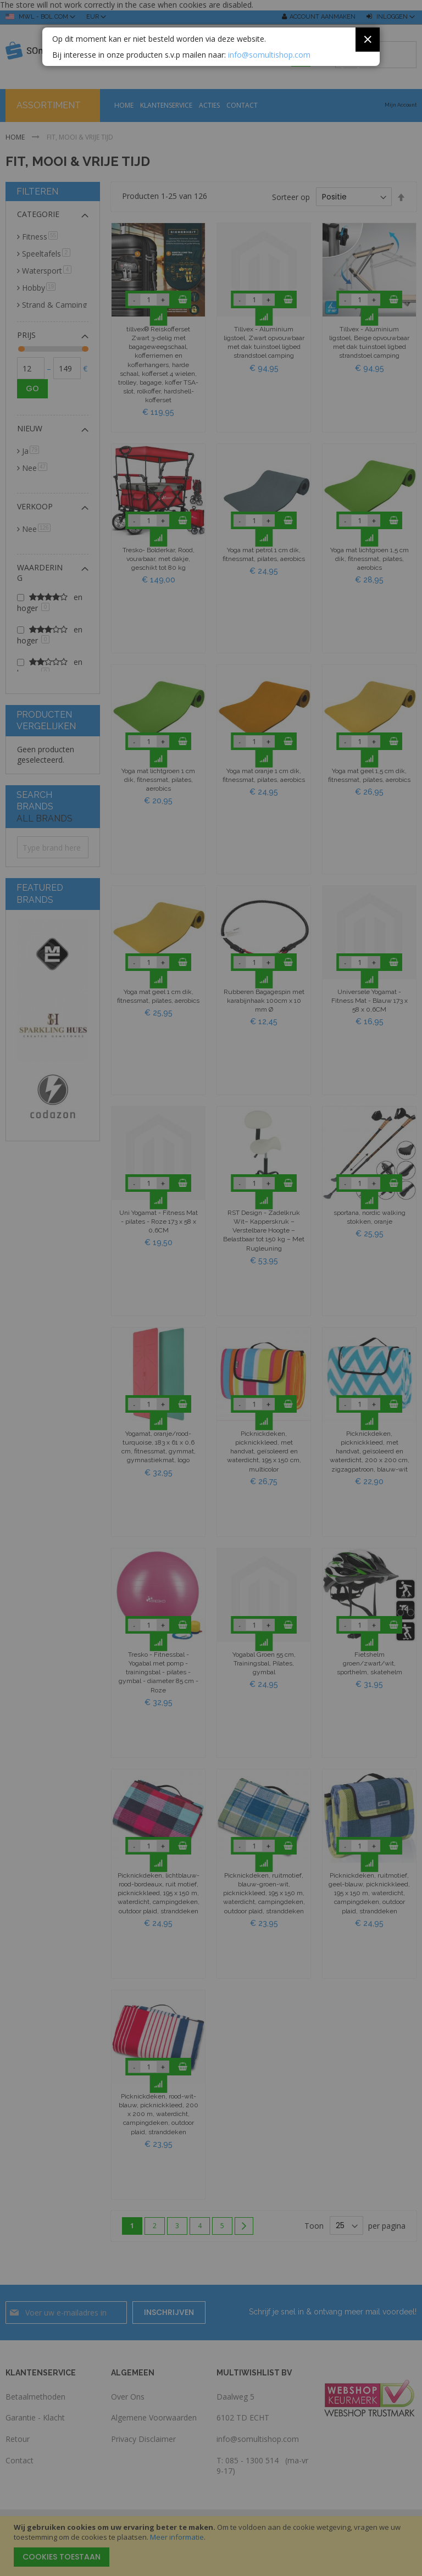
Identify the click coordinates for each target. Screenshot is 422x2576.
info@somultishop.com (269, 53)
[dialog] (211, 1288)
